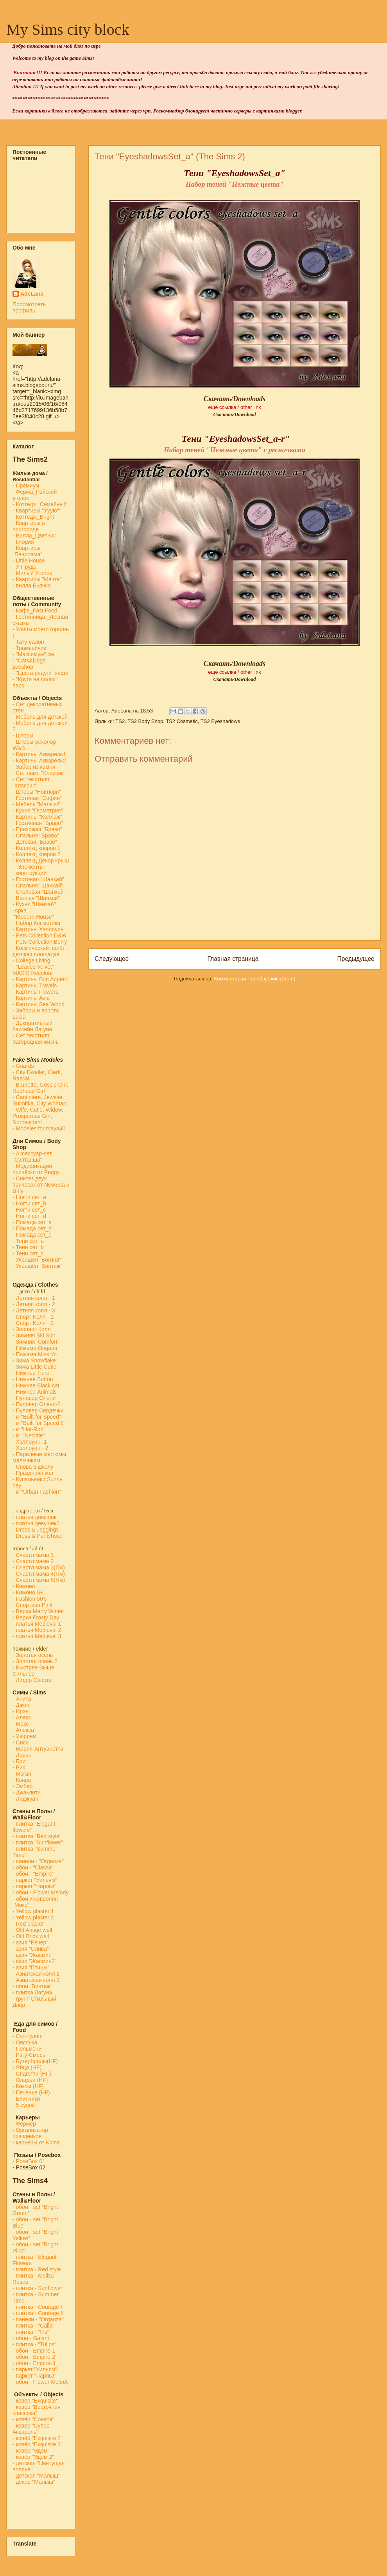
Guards (23, 1066)
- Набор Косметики (36, 923)
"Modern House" (33, 917)
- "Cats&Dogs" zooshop (30, 663)
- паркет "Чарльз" (35, 1886)
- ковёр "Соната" (33, 2419)
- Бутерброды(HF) (35, 2061)
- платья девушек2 (36, 1523)
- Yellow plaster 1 (33, 1911)
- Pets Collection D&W (39, 935)
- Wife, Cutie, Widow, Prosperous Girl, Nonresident (38, 1116)
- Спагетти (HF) (32, 2074)
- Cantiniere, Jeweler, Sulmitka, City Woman (39, 1100)
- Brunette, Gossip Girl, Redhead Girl (40, 1088)
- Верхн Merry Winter (38, 1611)
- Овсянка (25, 2042)
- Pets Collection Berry (40, 942)
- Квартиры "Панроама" (27, 551)
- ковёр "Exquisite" (35, 2400)
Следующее (112, 958)
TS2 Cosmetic (182, 721)
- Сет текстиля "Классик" (31, 782)
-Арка (20, 910)
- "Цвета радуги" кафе (40, 673)
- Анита (22, 1699)
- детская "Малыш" (36, 2475)
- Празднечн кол (33, 1473)
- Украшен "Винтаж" (37, 1266)
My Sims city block (67, 29)
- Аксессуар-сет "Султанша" (32, 1156)
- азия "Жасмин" (33, 1955)
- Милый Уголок (32, 573)
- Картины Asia (31, 998)
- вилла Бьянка (32, 585)
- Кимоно (24, 1586)
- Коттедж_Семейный (39, 504)
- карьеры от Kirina (36, 2142)
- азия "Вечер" (30, 1942)
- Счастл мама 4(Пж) (39, 1574)
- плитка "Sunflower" (38, 1842)
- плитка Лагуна (32, 1992)
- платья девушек (34, 1517)
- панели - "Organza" (38, 1861)
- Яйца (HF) (27, 2067)
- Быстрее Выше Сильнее (33, 1670)
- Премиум (26, 485)
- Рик (19, 1767)
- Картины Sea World (38, 1004)
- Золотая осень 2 (35, 1661)
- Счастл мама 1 (33, 1555)
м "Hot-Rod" (31, 1429)
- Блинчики (26, 2099)
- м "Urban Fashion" (37, 1492)
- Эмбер (22, 1786)
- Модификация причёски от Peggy (36, 1169)
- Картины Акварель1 (39, 754)
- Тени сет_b (28, 1247)
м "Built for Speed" (38, 1417)
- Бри (19, 1761)
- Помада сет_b (32, 1228)
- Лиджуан (26, 1799)
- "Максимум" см (34, 654)
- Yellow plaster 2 (33, 1917)
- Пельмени (27, 2049)
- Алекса (23, 1730)
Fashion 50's (31, 1599)
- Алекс (22, 1717)
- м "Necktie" (29, 1435)
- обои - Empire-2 (34, 2357)
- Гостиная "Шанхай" (38, 879)
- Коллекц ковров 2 (37, 854)
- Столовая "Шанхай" (39, 892)
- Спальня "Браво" (36, 835)
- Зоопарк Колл (32, 1329)
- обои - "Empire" (33, 1874)
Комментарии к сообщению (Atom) (255, 979)
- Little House (29, 560)
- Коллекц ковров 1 (37, 848)
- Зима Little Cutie (34, 1367)
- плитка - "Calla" (33, 2326)
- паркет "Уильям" (35, 1880)
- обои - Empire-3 (34, 2363)
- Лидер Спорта (32, 1680)
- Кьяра (23, 1780)
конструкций (30, 873)
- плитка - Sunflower (37, 2288)
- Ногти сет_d (29, 1216)
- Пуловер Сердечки (38, 1410)
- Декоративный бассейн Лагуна (32, 1026)
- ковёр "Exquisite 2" (38, 2438)
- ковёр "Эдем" (31, 2450)
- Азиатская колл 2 (36, 1974)
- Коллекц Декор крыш (41, 860)
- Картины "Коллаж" (37, 817)
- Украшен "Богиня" (37, 1260)
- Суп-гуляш (28, 2036)
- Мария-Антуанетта (38, 1749)
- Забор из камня (34, 767)
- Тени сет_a (28, 1241)
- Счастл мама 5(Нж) (39, 1580)
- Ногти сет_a (29, 1197)
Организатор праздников (30, 2133)
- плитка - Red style (37, 2269)
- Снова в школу (33, 1467)
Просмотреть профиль (29, 307)
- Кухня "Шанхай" (34, 904)
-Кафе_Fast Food (35, 610)
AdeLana (31, 294)
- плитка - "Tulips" (34, 2344)
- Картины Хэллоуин (38, 929)
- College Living (31, 960)
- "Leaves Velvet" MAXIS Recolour (33, 970)
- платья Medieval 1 (37, 1624)
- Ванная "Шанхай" (36, 898)
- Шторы (23, 735)
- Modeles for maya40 (39, 1128)
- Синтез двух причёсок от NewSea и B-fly (41, 1184)
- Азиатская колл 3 (36, 1980)
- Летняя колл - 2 (34, 1304)
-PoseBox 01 (29, 2161)
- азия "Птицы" (31, 1967)
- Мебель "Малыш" (37, 804)
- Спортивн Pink (32, 1605)
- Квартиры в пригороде (29, 526)
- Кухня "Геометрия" (38, 810)
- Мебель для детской (40, 717)
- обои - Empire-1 (34, 2350)
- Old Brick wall (31, 1936)
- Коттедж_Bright (33, 517)
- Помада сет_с (32, 1235)
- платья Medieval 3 (37, 1636)
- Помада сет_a (32, 1222)
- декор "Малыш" (34, 2482)
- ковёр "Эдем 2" (33, 2457)
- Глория (23, 542)
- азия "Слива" (31, 1949)
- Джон (21, 1705)
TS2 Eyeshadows (220, 721)
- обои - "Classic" (33, 1867)
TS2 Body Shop (145, 721)
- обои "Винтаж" (32, 1986)
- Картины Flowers (35, 992)
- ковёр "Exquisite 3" (38, 2444)
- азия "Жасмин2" (35, 1961)
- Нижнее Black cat (36, 1385)
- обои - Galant (31, 2338)
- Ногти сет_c (29, 1210)
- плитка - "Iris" (31, 2332)
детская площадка (36, 954)
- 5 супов (24, 2105)
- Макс (21, 1724)
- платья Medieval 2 (37, 1630)
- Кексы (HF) (28, 2086)
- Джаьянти (27, 1792)
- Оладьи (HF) (30, 2080)
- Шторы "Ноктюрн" (37, 792)
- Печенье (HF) (31, 2092)
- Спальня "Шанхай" (38, 885)
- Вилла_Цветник (34, 535)
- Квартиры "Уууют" (37, 510)
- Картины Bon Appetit (40, 979)
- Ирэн (21, 1711)
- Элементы (29, 867)
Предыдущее (355, 958)
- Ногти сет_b (29, 1203)
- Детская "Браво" (35, 842)
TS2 (120, 721)
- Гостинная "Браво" (38, 823)
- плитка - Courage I (37, 2307)
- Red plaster (28, 1924)
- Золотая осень (33, 1655)
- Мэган (22, 1774)
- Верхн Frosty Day (36, 1617)
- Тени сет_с (28, 1253)
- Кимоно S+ (28, 1592)
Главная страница (232, 958)
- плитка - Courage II (38, 2313)
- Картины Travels (35, 985)
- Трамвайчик (29, 648)
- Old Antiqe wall (32, 1930)
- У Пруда (25, 567)
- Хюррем (24, 1736)
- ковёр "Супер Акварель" (31, 2428)
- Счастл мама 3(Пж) (39, 1567)
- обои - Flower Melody (40, 1892)
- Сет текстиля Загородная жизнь (36, 1038)
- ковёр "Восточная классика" (37, 2410)
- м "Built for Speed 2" (39, 1423)
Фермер (24, 2124)
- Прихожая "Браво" (37, 829)
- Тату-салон (28, 642)
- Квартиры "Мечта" (38, 579)
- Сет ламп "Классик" (39, 773)
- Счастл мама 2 (34, 1561)
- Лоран (22, 1755)
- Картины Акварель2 (39, 760)
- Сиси (21, 1742)
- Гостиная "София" (37, 798)
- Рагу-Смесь (29, 2055)
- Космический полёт (39, 948)
